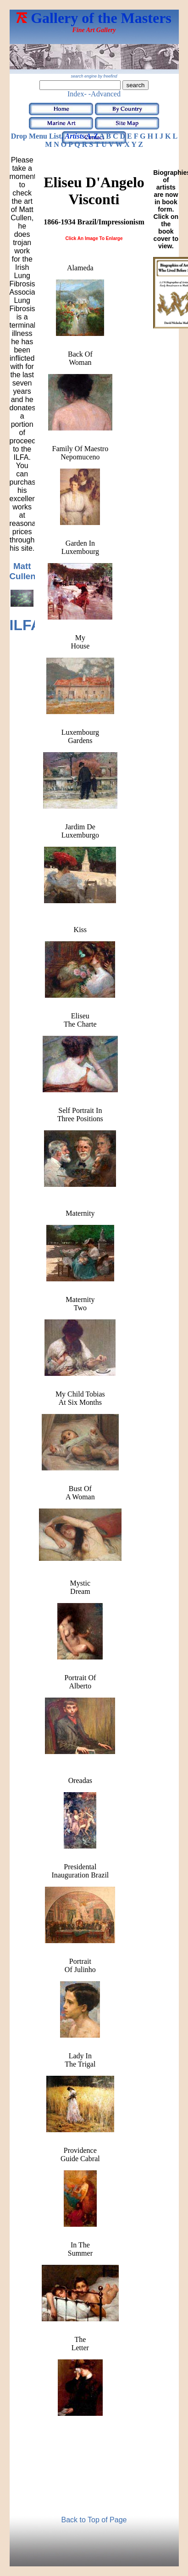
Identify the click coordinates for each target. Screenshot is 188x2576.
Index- (77, 94)
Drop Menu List (36, 136)
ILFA (25, 625)
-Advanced (104, 94)
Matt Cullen (23, 571)
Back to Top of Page (94, 2520)
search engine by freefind (94, 76)
